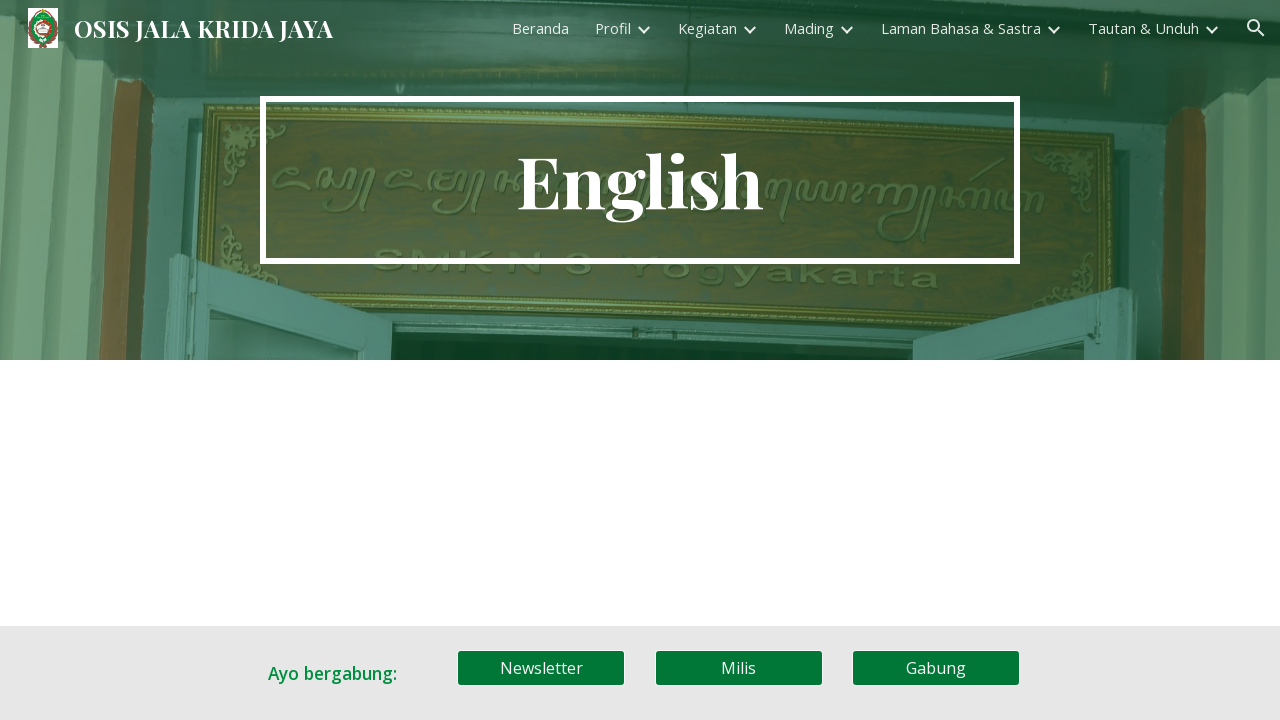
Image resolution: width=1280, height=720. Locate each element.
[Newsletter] (541, 668)
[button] (1256, 28)
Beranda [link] (540, 28)
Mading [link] (809, 28)
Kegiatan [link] (707, 28)
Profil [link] (613, 28)
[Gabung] (936, 668)
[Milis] (739, 668)
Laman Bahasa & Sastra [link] (961, 28)
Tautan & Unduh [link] (1143, 28)
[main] (640, 180)
